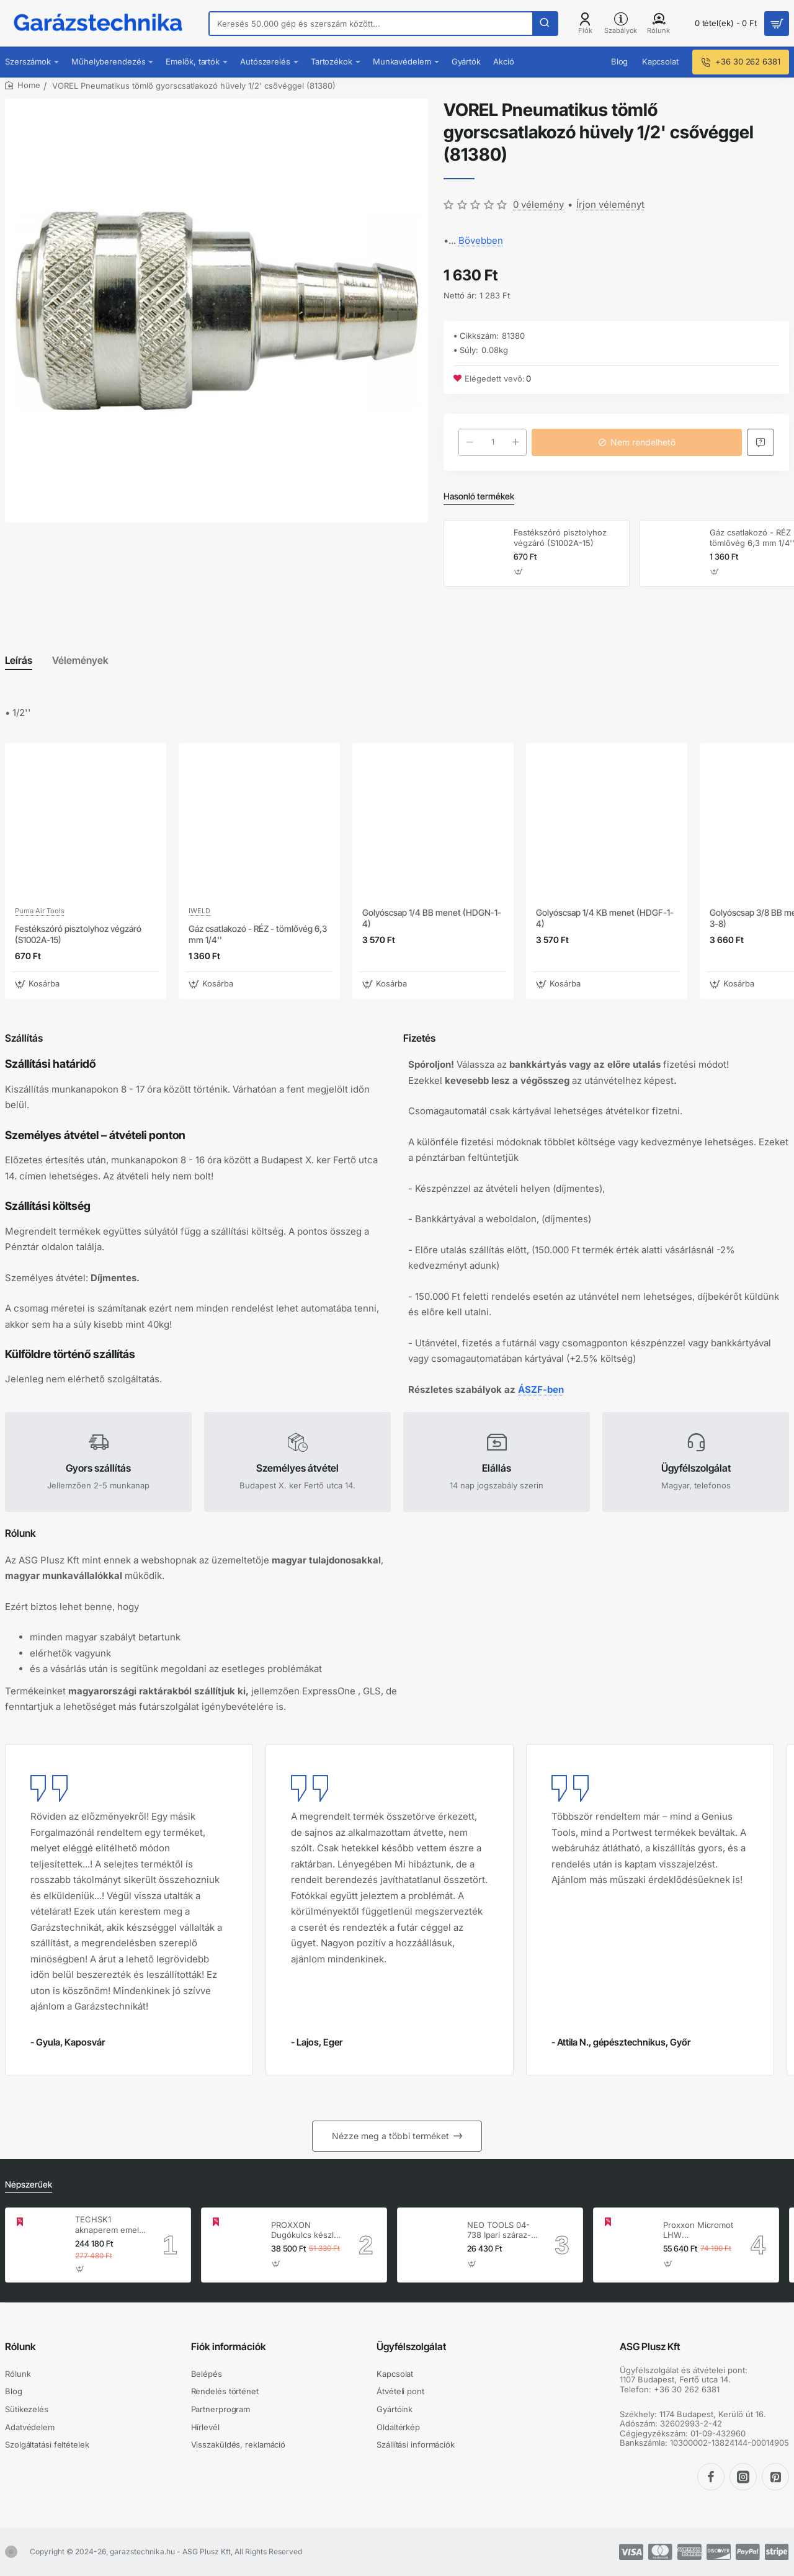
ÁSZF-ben (541, 1389)
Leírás (18, 660)
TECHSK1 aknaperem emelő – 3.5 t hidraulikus (109, 2225)
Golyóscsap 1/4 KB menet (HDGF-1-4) (605, 918)
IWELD (199, 911)
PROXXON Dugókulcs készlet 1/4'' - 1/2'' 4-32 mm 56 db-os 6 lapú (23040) (306, 2231)
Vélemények (80, 660)
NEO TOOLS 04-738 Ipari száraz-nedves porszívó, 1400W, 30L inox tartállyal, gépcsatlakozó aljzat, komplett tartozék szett (500, 2231)
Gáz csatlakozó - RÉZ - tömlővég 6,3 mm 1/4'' (258, 934)
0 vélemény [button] (538, 204)
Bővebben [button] (480, 240)
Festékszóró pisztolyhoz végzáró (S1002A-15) (560, 537)
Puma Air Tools (40, 911)
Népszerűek (28, 2184)
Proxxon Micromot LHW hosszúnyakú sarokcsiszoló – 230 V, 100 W (698, 2231)
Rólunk (20, 2346)
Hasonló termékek (479, 496)
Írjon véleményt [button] (610, 204)
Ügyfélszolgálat (411, 2346)
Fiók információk (228, 2346)
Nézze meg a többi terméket (390, 2136)
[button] (519, 571)
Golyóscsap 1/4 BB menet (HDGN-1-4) (431, 918)
